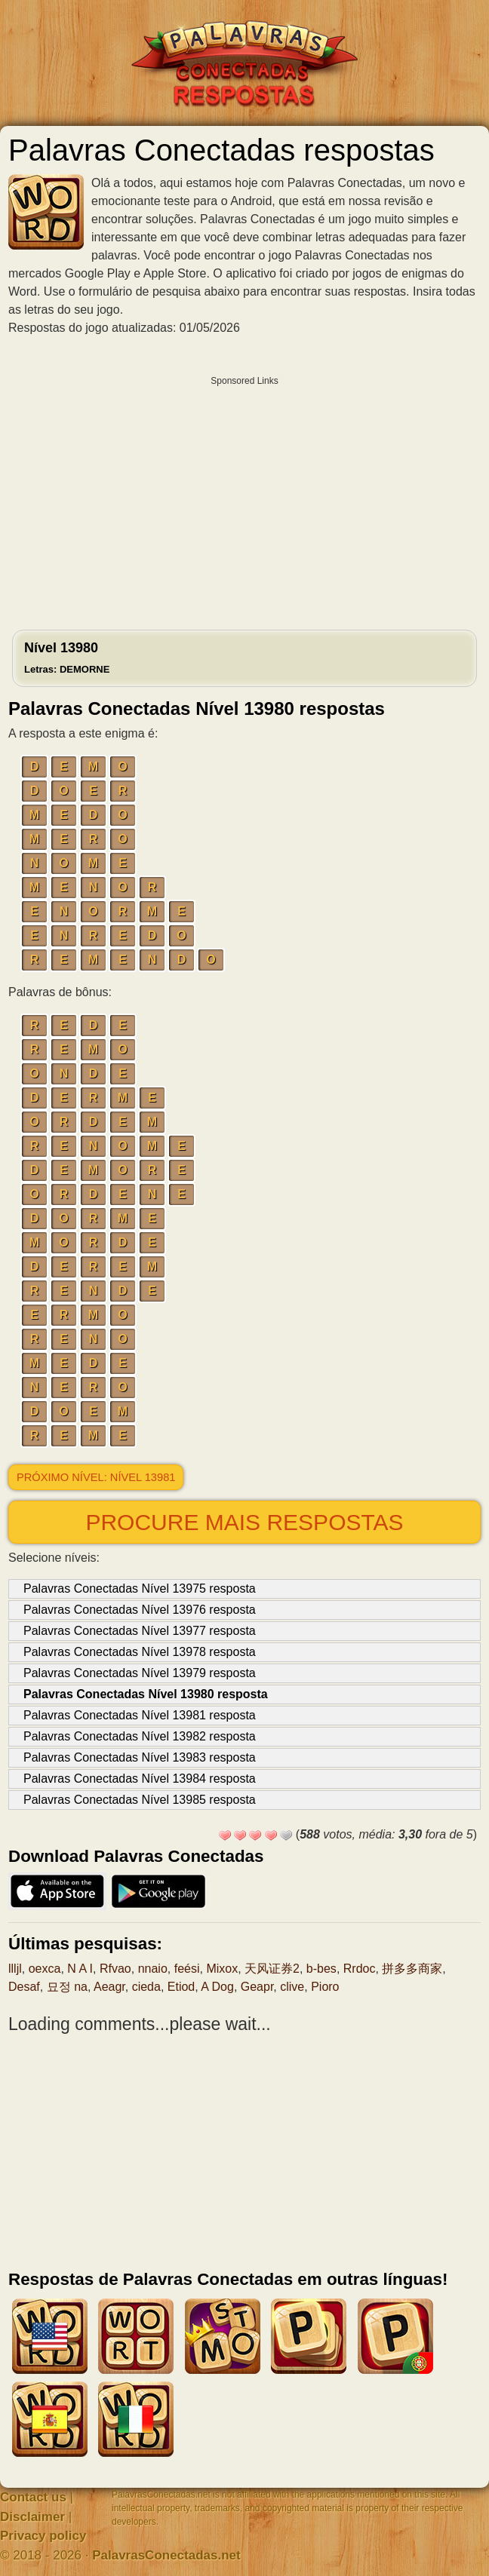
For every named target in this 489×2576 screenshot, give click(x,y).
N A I (80, 1968)
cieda (146, 1986)
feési (187, 1968)
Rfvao (115, 1968)
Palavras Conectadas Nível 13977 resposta (139, 1630)
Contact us (33, 2497)
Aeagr (109, 1986)
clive (292, 1986)
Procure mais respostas (244, 1522)
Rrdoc (359, 1968)
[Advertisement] (244, 499)
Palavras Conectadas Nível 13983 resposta (139, 1757)
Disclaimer (32, 2517)
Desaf (24, 1986)
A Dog (217, 1986)
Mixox (222, 1968)
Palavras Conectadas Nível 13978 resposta (139, 1651)
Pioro (325, 1986)
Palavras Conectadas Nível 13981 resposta (139, 1715)
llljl (15, 1968)
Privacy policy (43, 2535)
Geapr (257, 1986)
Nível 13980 (66, 657)
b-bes (321, 1968)
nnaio (153, 1968)
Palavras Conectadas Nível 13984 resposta (139, 1778)
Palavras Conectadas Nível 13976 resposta (139, 1609)
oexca (45, 1968)
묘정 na (67, 1986)
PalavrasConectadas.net (166, 2555)
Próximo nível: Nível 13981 (96, 1477)
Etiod (181, 1986)
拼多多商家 (412, 1968)
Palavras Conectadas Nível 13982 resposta (139, 1736)
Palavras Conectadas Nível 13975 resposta (139, 1588)
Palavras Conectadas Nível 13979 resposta (139, 1673)
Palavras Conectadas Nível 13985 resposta (139, 1799)
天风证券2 (272, 1968)
